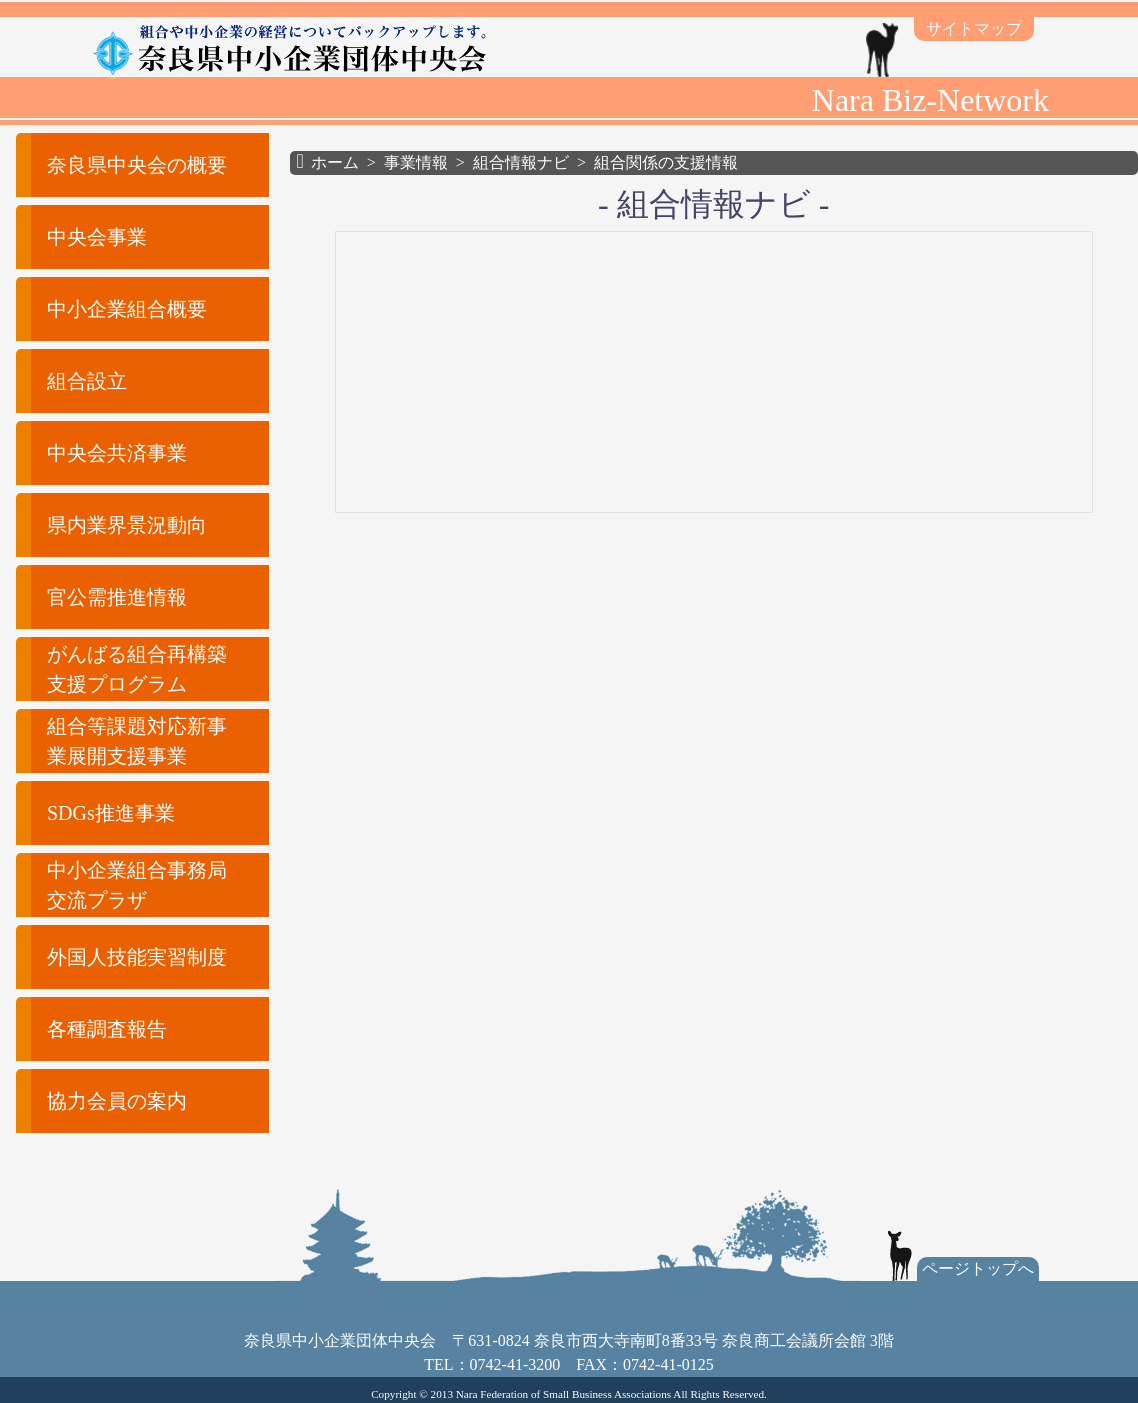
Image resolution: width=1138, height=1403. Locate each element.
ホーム (335, 162)
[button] (131, 165)
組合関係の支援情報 (666, 162)
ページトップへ (978, 1268)
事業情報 (416, 162)
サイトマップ (974, 28)
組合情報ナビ (521, 162)
